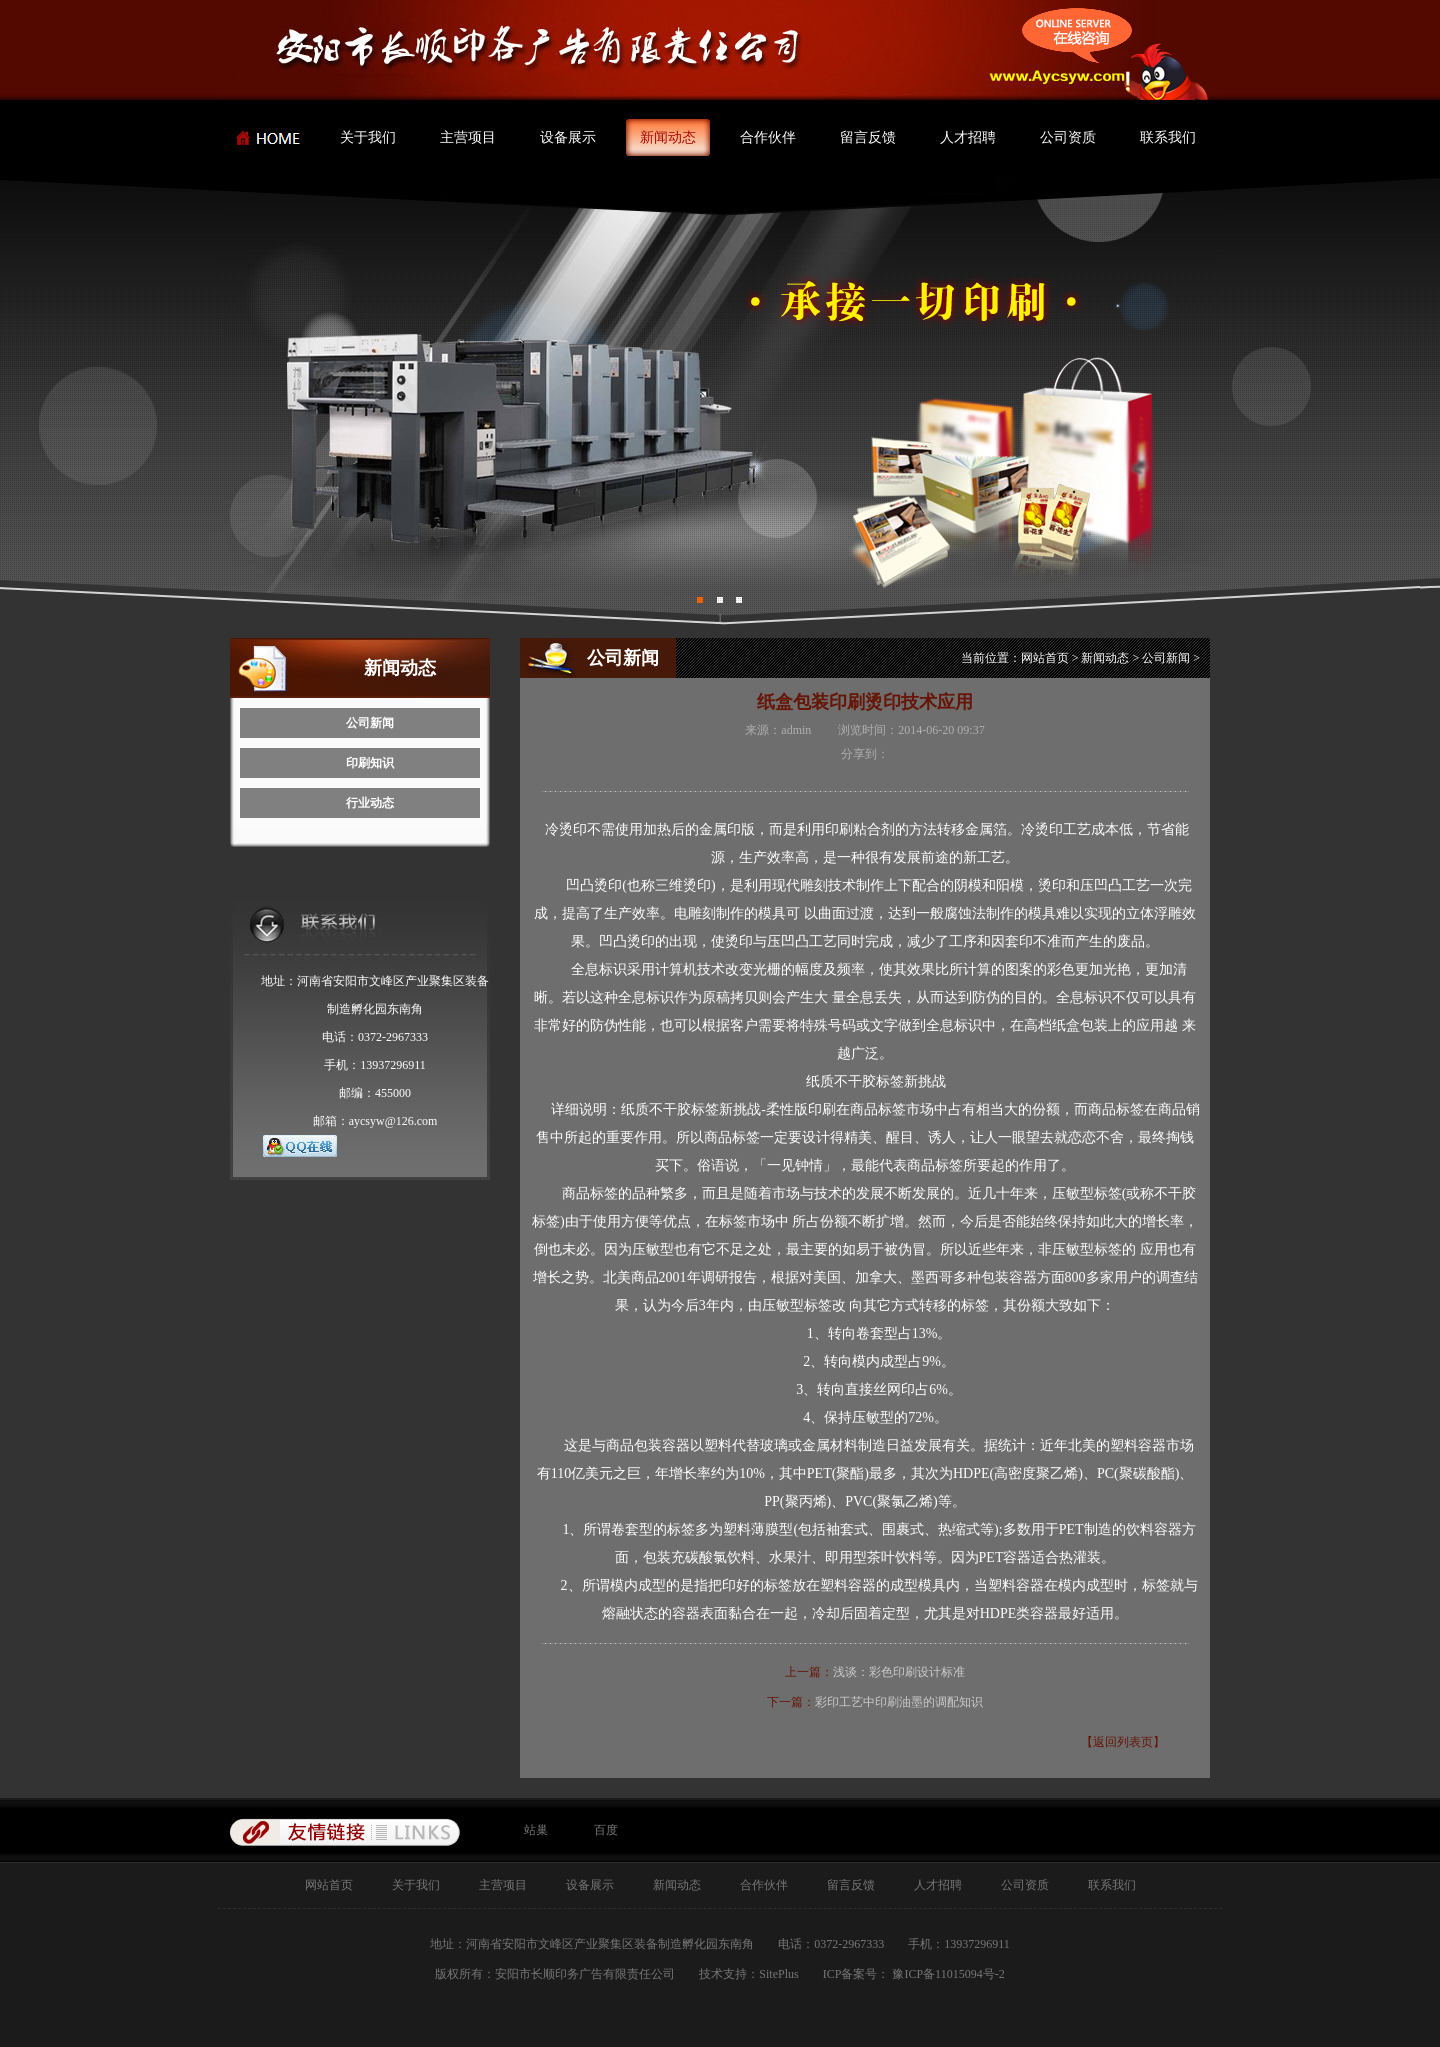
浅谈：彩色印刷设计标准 (899, 1672)
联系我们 (1168, 137)
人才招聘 (968, 137)
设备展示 (568, 137)
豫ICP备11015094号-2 (946, 1974)
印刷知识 (370, 763)
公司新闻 (370, 723)
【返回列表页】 (1123, 1742)
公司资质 (1068, 137)
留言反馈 (868, 137)
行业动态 (370, 803)
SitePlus (778, 1974)
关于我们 (368, 137)
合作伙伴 (768, 137)
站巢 (536, 1830)
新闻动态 (668, 137)
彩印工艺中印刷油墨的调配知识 (899, 1702)
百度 (606, 1830)
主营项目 (468, 137)
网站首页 (1045, 658)
